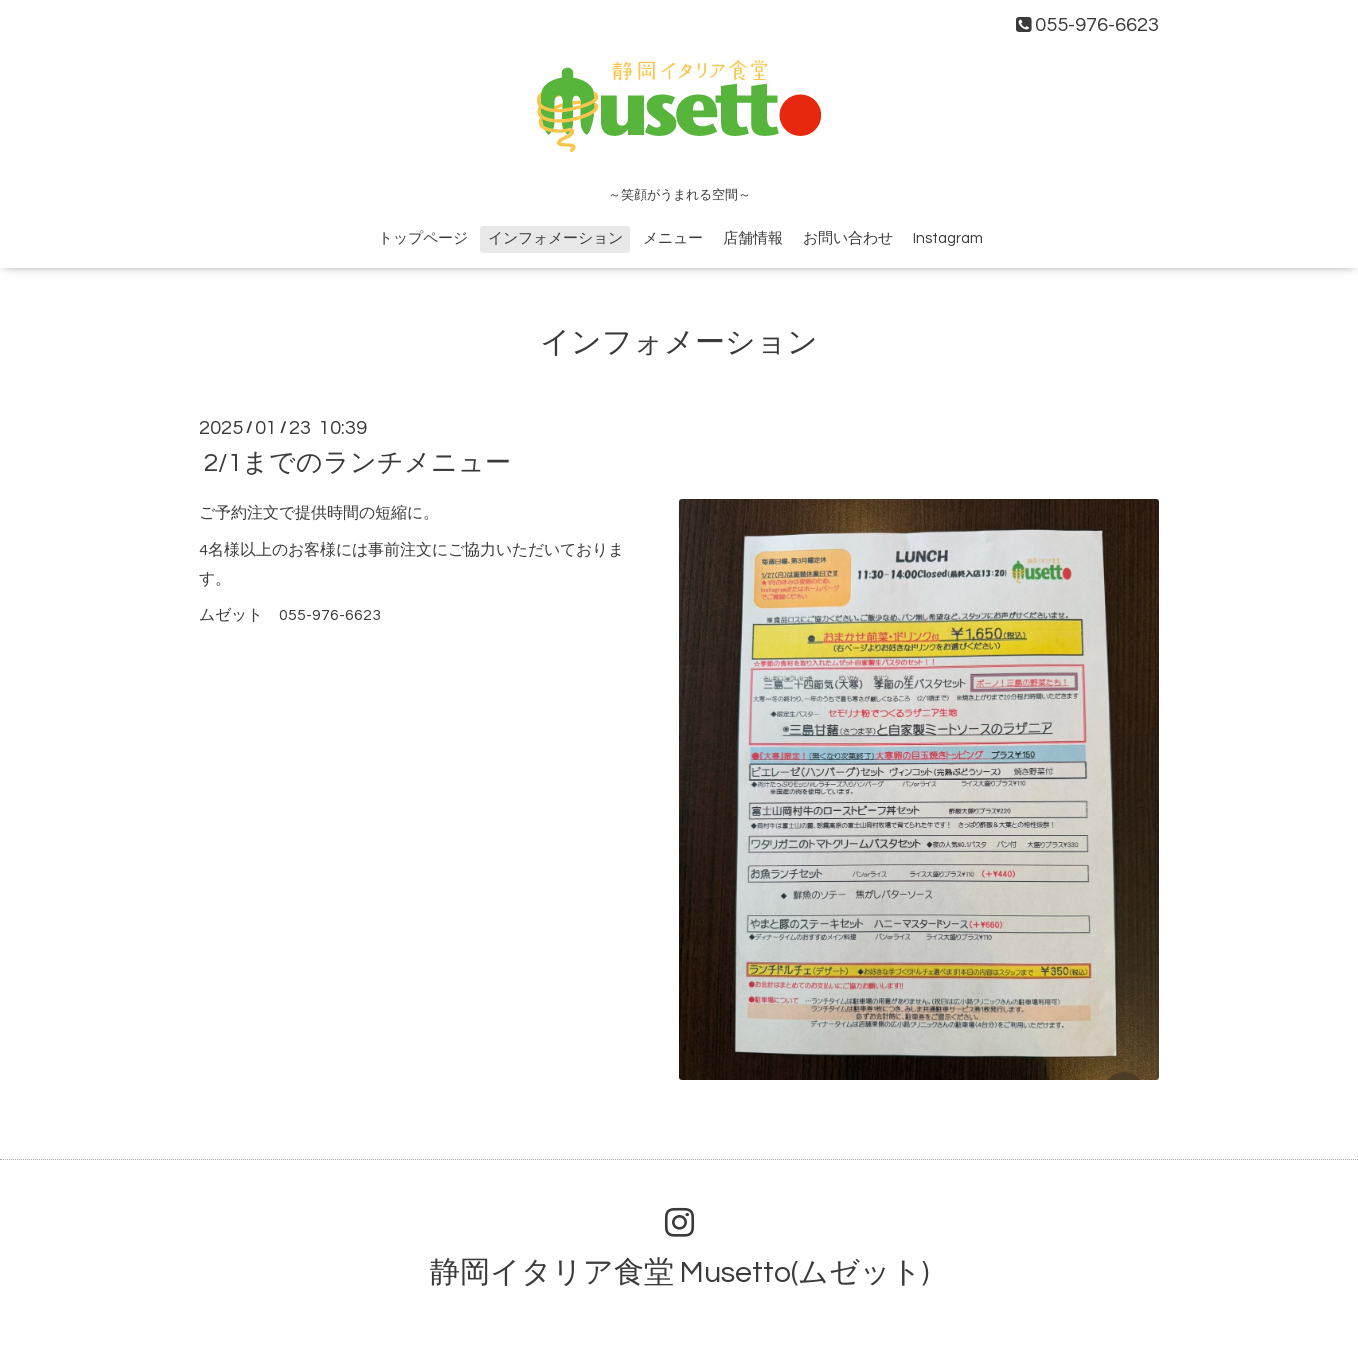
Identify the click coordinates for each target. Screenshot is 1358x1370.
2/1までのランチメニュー (357, 463)
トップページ (423, 238)
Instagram (948, 238)
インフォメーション (555, 238)
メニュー (673, 238)
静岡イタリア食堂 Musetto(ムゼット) (679, 1272)
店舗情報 (753, 238)
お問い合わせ (848, 238)
